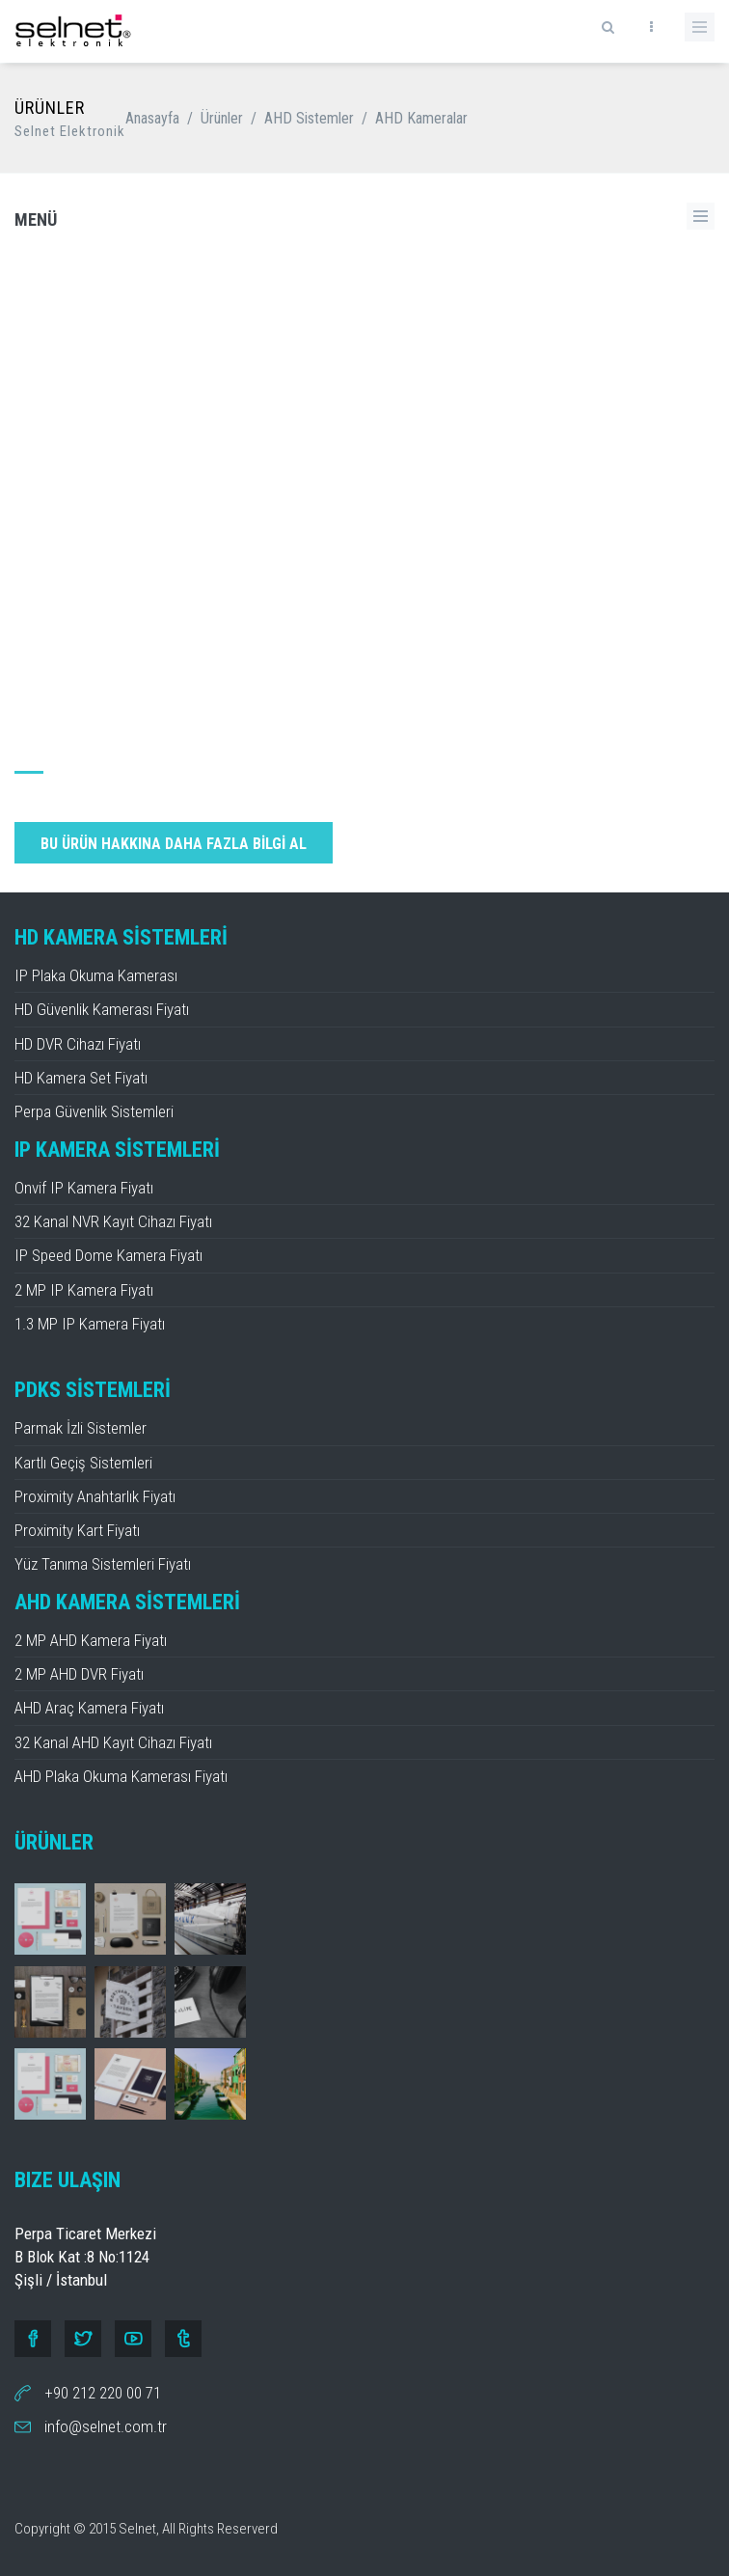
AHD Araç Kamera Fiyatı (89, 1707)
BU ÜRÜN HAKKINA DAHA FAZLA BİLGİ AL (173, 844)
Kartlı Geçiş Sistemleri (83, 1462)
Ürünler (222, 118)
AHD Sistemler (309, 118)
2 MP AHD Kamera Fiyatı (90, 1640)
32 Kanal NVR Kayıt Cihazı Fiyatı (113, 1221)
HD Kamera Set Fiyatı (81, 1077)
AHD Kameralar (421, 118)
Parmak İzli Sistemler (80, 1428)
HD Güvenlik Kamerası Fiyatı (101, 1009)
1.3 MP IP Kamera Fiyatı (89, 1323)
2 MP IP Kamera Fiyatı (83, 1290)
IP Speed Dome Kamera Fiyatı (108, 1255)
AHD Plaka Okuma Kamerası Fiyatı (121, 1776)
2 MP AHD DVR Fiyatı (79, 1674)
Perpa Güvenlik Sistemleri (94, 1111)
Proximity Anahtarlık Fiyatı (95, 1496)
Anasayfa (152, 118)
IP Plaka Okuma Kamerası (95, 975)
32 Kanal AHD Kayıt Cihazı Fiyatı (113, 1742)
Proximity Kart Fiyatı (77, 1530)
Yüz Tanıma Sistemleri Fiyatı (102, 1564)
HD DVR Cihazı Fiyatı (77, 1044)
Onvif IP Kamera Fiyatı (83, 1187)
